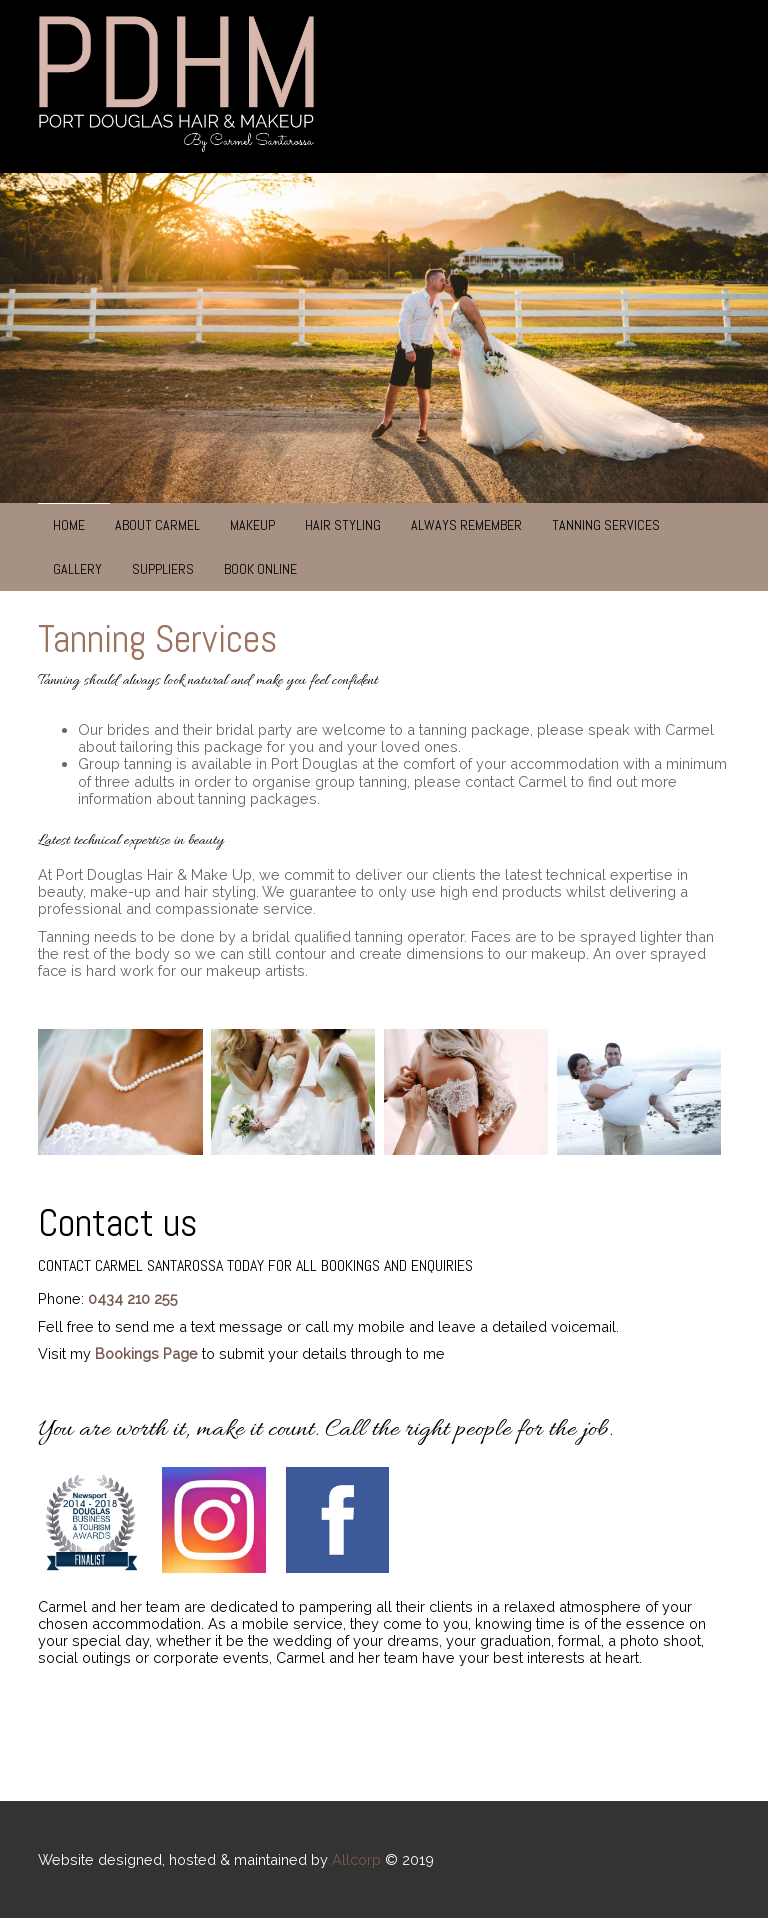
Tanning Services (606, 525)
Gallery (77, 569)
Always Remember (466, 525)
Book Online (260, 569)
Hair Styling (343, 525)
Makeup (252, 525)
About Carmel (157, 525)
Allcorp (356, 1859)
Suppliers (163, 569)
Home (69, 525)
